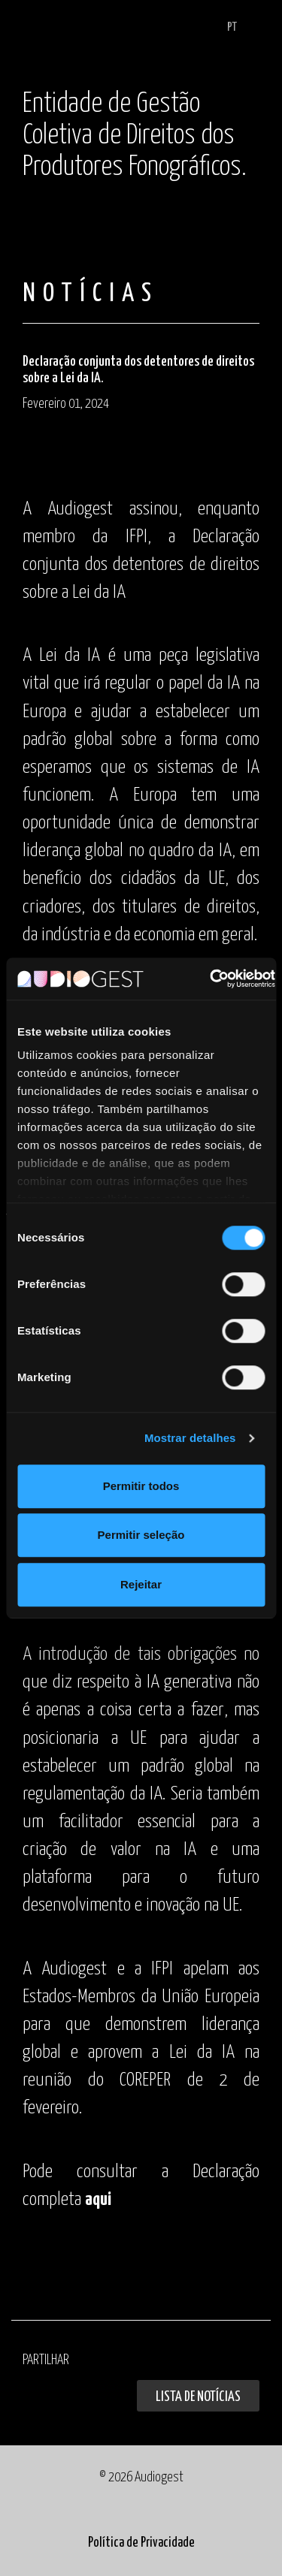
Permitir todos (141, 1486)
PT (232, 27)
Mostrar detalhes (190, 1437)
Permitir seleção (141, 1534)
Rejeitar (141, 1584)
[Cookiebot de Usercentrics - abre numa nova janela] (210, 978)
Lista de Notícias (198, 2397)
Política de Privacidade (141, 2543)
